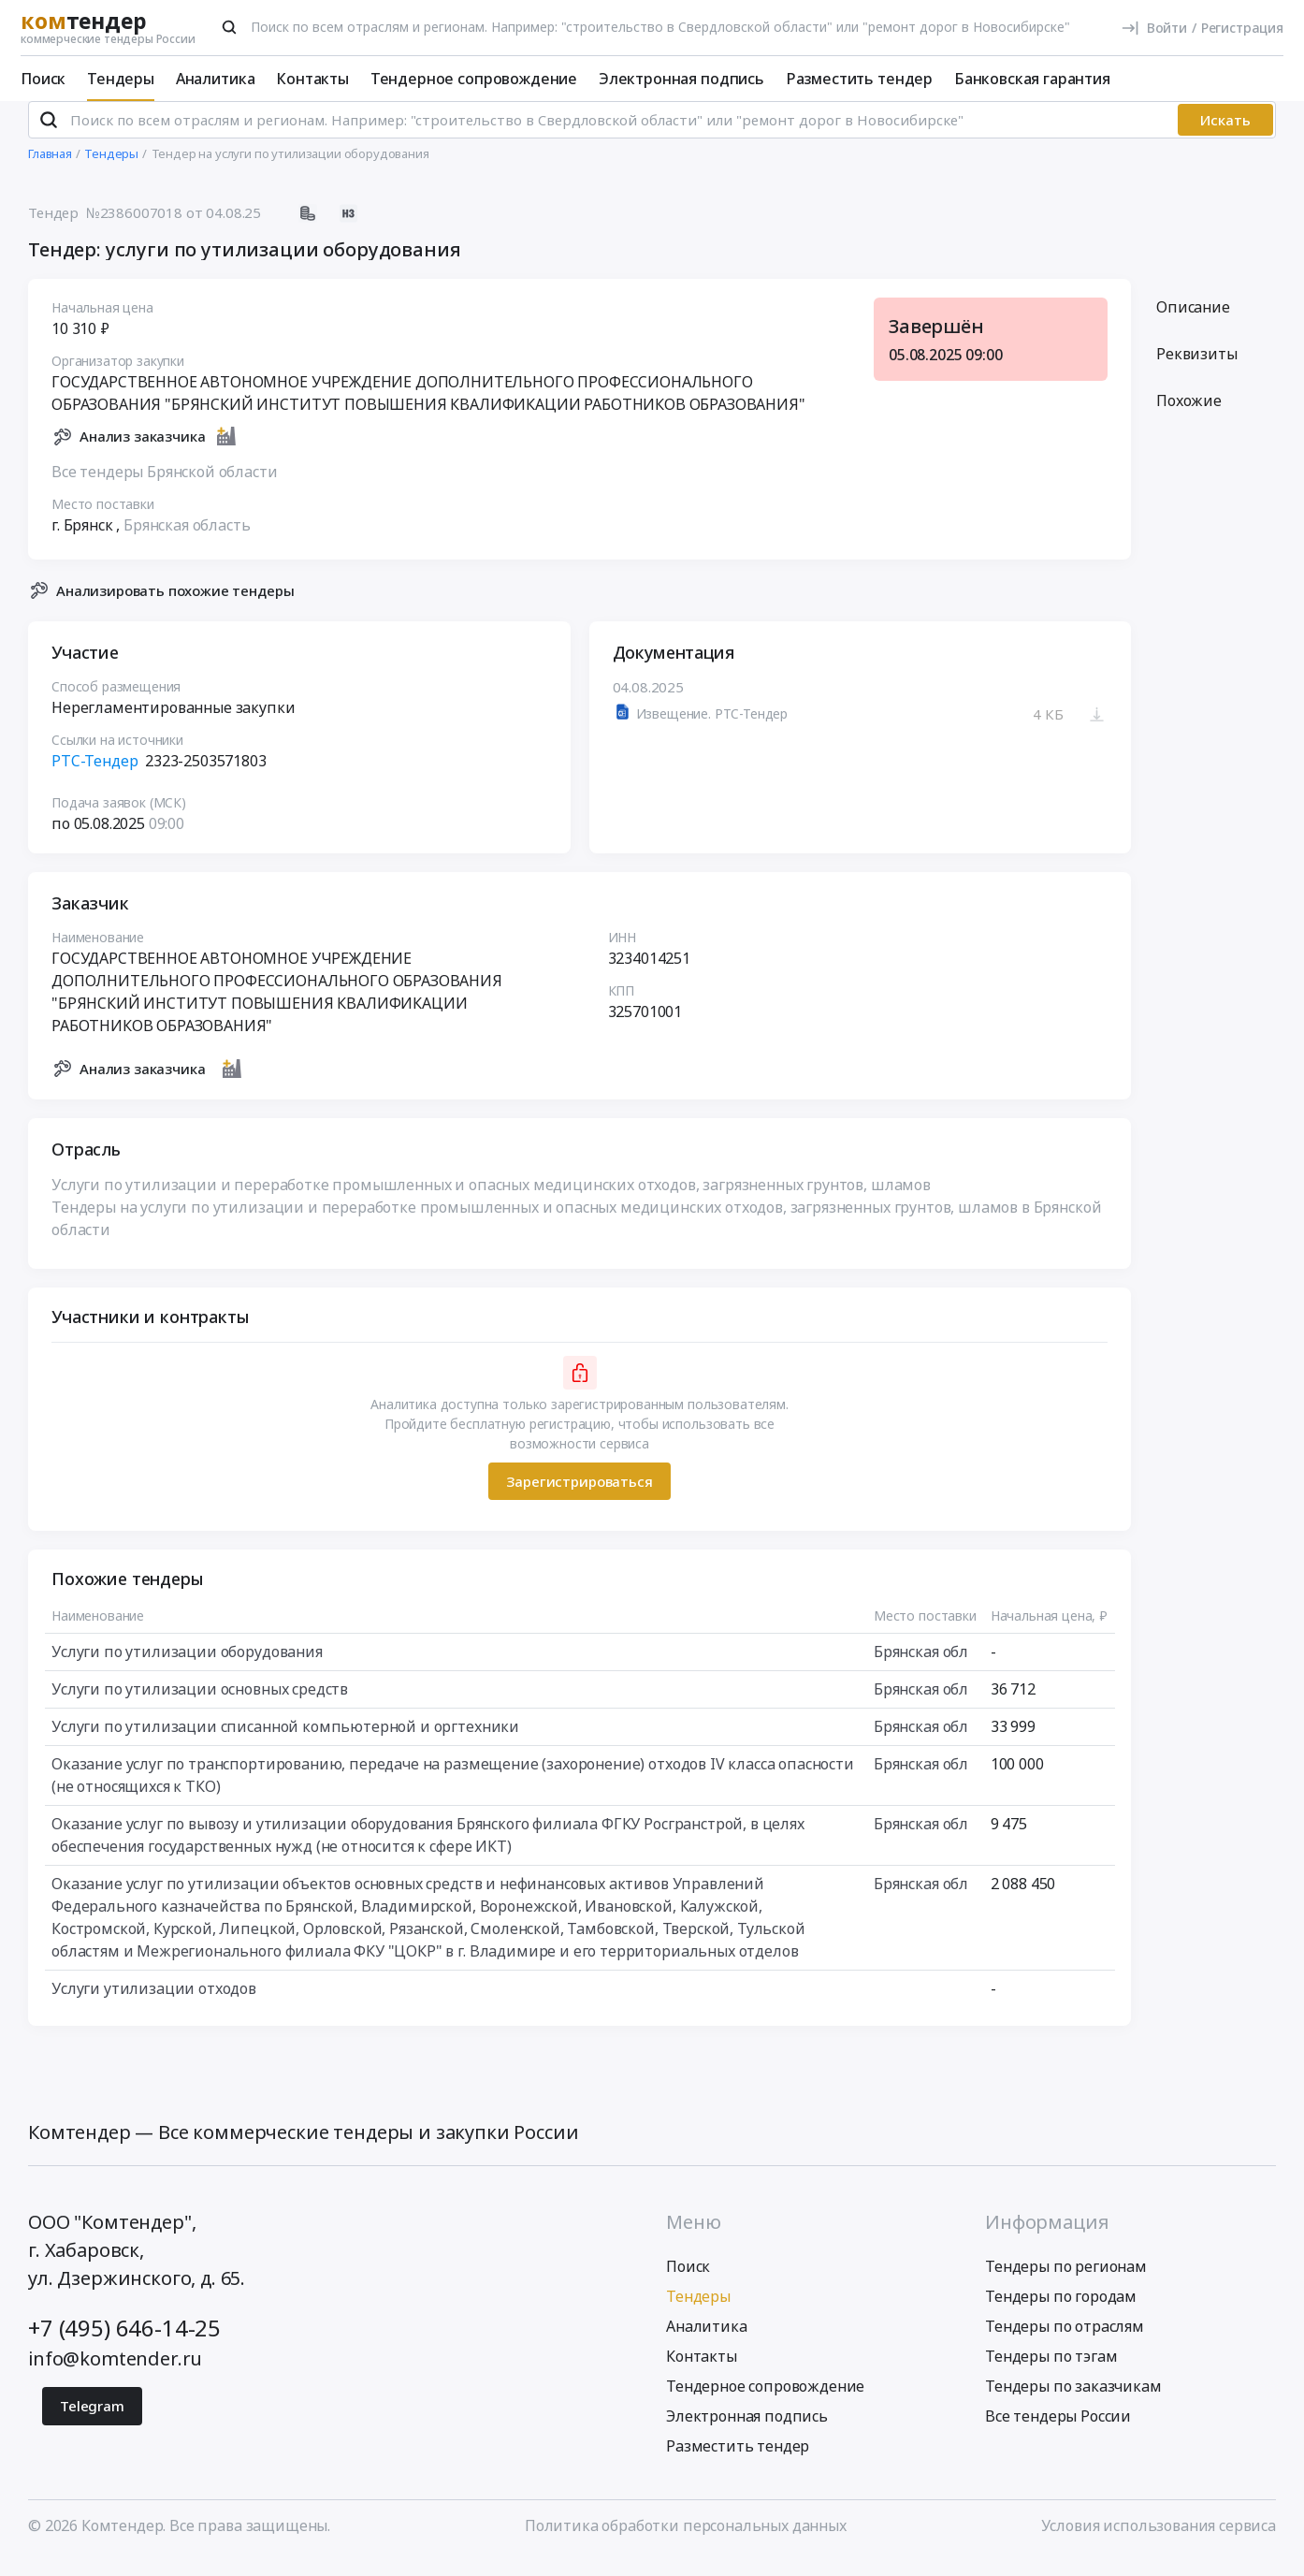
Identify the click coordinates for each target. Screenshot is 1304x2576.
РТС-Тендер (94, 776)
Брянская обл (921, 1667)
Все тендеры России (1058, 2432)
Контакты (312, 78)
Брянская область (186, 540)
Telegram (92, 2421)
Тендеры (120, 78)
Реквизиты (1197, 369)
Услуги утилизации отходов (153, 2004)
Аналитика (215, 78)
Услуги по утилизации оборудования (187, 1667)
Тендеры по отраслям (1064, 2342)
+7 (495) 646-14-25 (124, 2343)
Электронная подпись (681, 78)
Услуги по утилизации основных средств (199, 1705)
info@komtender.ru (115, 2374)
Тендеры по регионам (1066, 2282)
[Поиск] (229, 27)
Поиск (43, 78)
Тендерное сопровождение (473, 78)
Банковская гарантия (1032, 78)
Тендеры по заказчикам (1073, 2402)
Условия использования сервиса (1158, 2541)
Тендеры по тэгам (1051, 2372)
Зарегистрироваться (579, 1496)
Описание (1193, 323)
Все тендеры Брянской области (164, 486)
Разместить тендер (859, 78)
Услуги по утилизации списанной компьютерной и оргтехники (285, 1742)
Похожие (1189, 416)
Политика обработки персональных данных (686, 2541)
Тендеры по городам (1061, 2312)
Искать (1225, 135)
